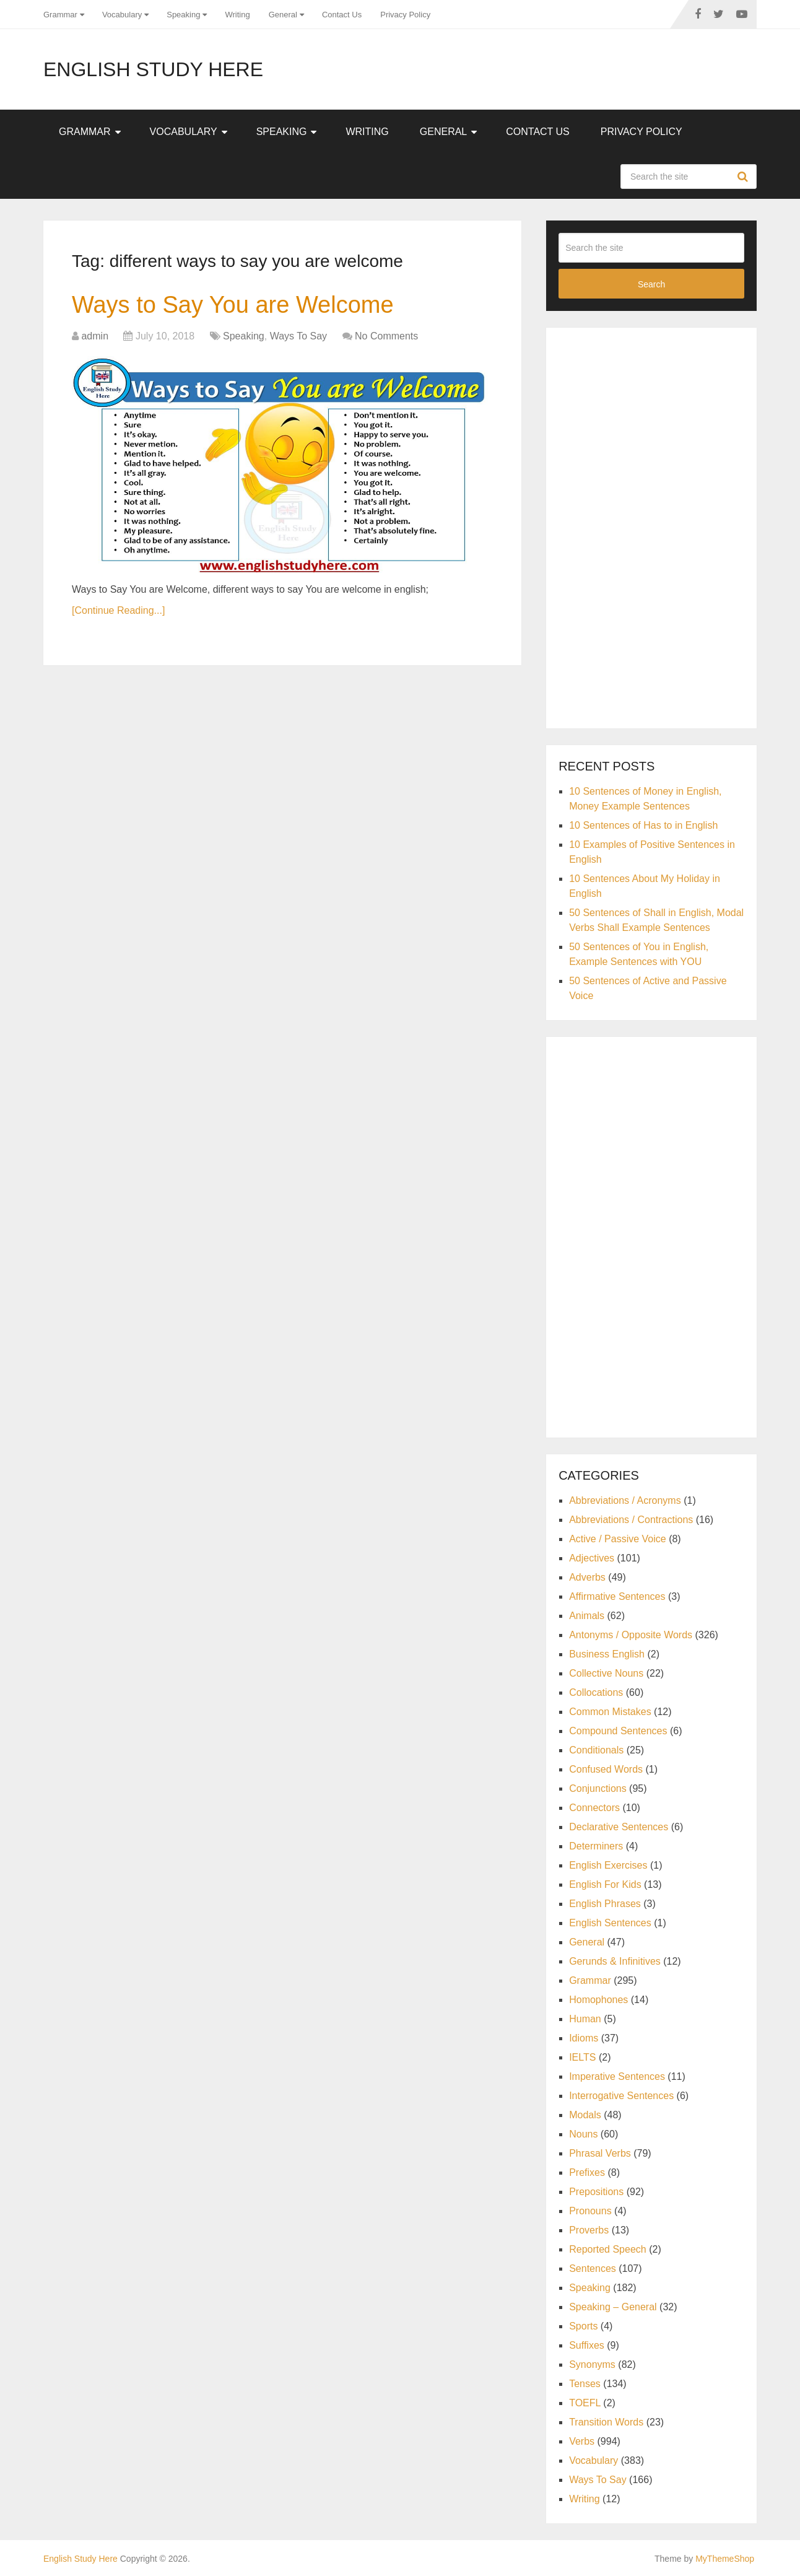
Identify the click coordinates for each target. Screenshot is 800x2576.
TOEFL (585, 2403)
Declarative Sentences (618, 1827)
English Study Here (153, 69)
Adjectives (591, 1558)
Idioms (583, 2038)
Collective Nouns (606, 1673)
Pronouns (590, 2211)
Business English (607, 1654)
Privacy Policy (405, 14)
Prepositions (596, 2191)
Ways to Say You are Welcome (233, 305)
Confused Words (606, 1769)
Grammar (60, 14)
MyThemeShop (724, 2559)
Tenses (585, 2383)
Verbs (581, 2441)
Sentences (592, 2268)
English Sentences (610, 1923)
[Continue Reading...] (118, 610)
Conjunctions (598, 1788)
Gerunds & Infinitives (615, 1961)
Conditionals (596, 1750)
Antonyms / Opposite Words (630, 1635)
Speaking (183, 14)
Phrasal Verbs (600, 2153)
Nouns (583, 2134)
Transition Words (606, 2422)
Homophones (598, 1999)
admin (94, 336)
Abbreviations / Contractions (631, 1519)
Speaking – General (612, 2307)
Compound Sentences (618, 1731)
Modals (585, 2115)
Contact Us (342, 14)
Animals (586, 1615)
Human (585, 2019)
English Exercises (608, 1865)
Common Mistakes (610, 1711)
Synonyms (592, 2364)
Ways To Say (298, 336)
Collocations (596, 1692)
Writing (237, 14)
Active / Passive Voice (617, 1539)
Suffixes (586, 2345)
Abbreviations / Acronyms (625, 1500)
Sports (583, 2326)
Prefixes (587, 2172)
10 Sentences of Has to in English (643, 825)
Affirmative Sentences (617, 1596)
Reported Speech (607, 2249)
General (283, 14)
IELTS (582, 2057)
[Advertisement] (651, 526)
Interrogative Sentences (621, 2095)
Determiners (596, 1846)
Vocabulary (122, 14)
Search (744, 176)
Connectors (594, 1807)
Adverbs (587, 1577)
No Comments (386, 336)
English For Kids (605, 1884)
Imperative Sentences (617, 2076)
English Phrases (605, 1903)
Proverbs (589, 2230)
